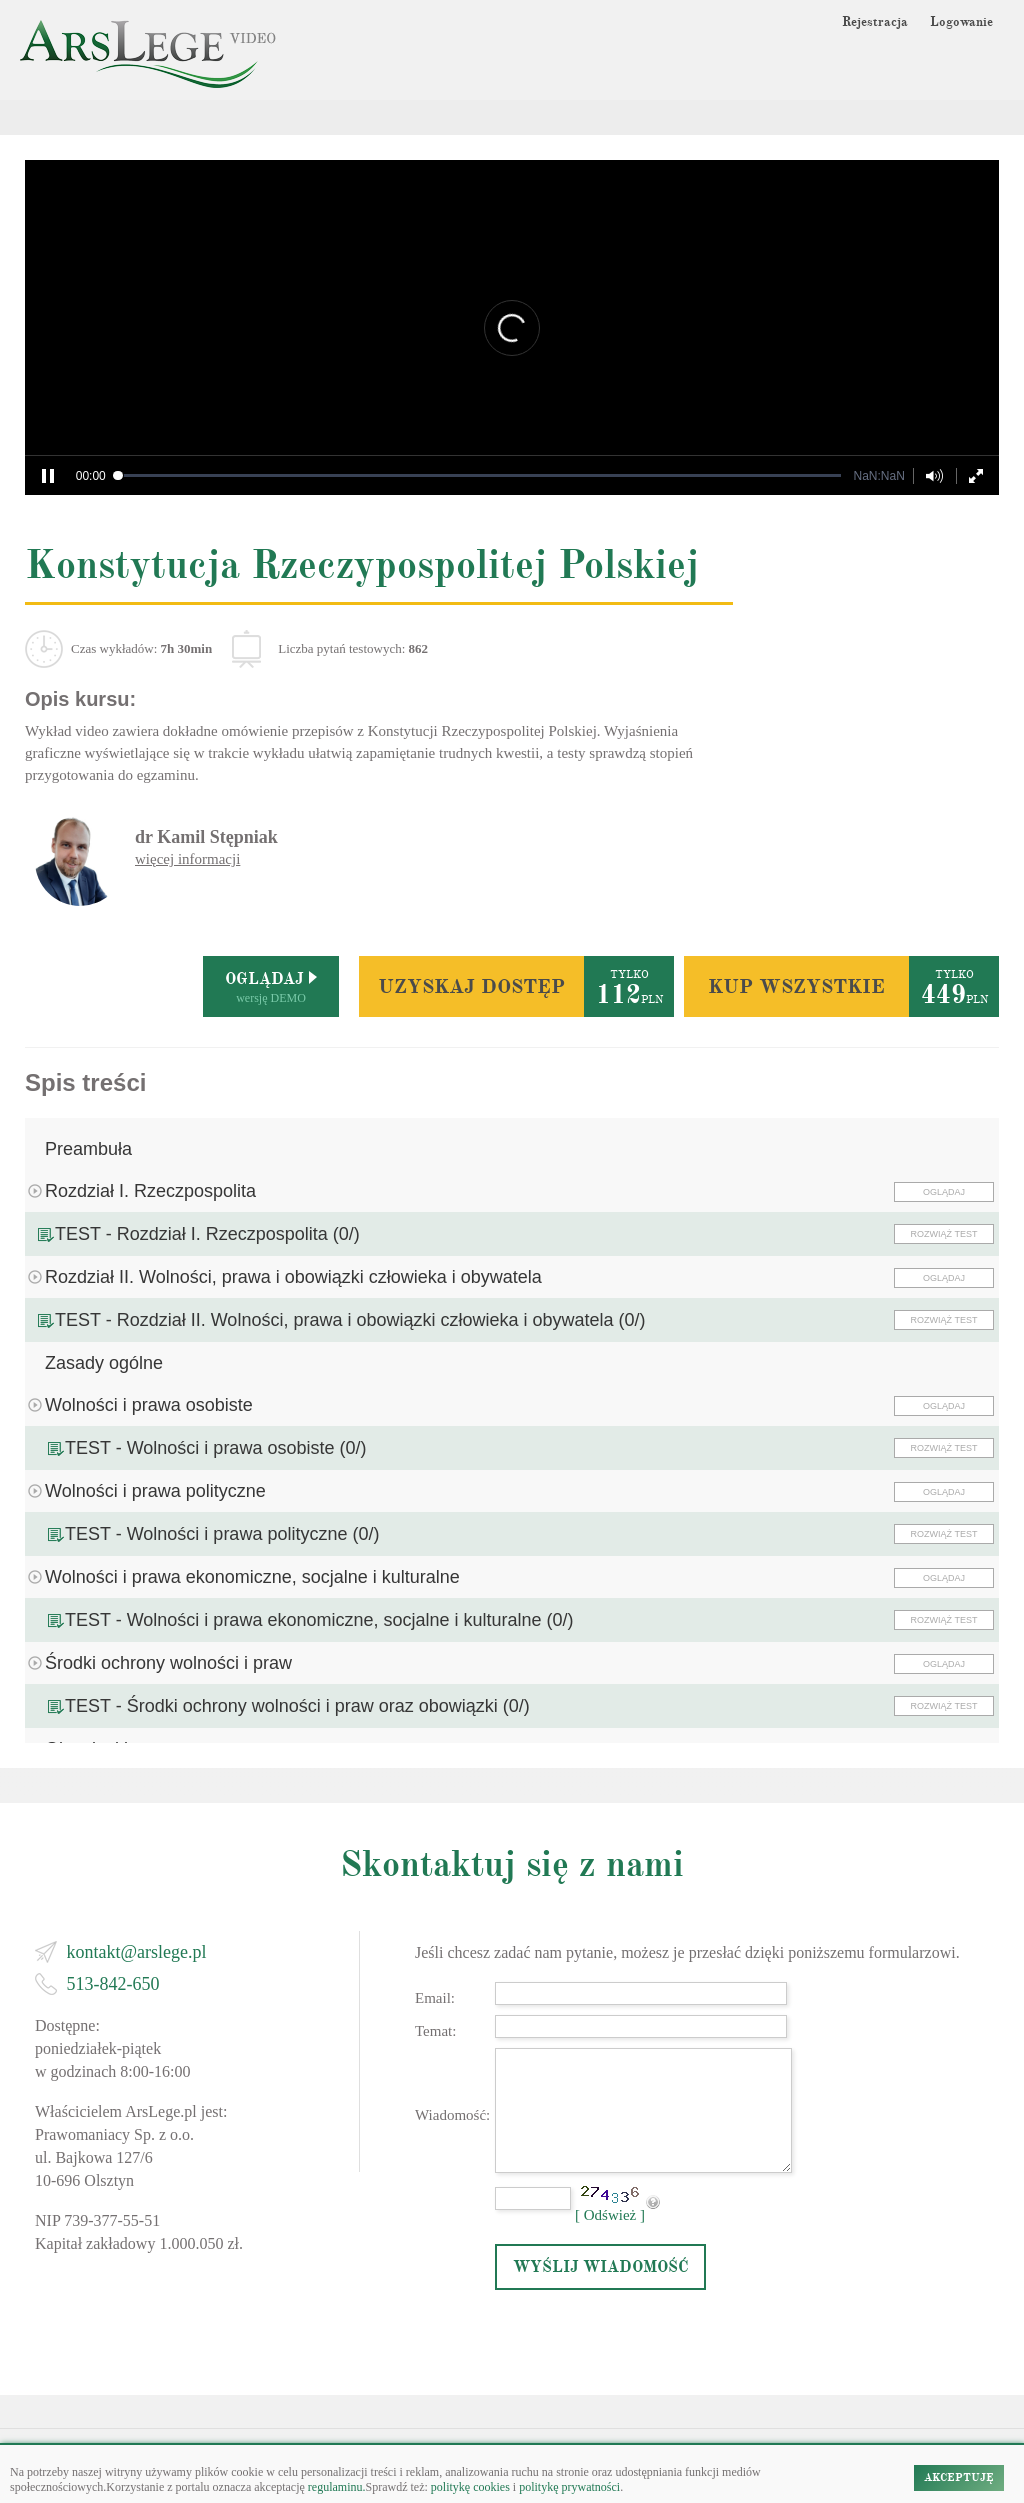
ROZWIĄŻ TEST (944, 1234)
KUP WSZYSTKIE (796, 986)
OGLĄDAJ (944, 1192)
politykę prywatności (569, 2487)
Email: (435, 1998)
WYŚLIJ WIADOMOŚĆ (601, 2267)
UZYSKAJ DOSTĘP (471, 986)
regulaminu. (335, 2487)
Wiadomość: (452, 2115)
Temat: (435, 2031)
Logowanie (961, 22)
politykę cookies (470, 2487)
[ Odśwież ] (610, 2215)
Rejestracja (875, 22)
